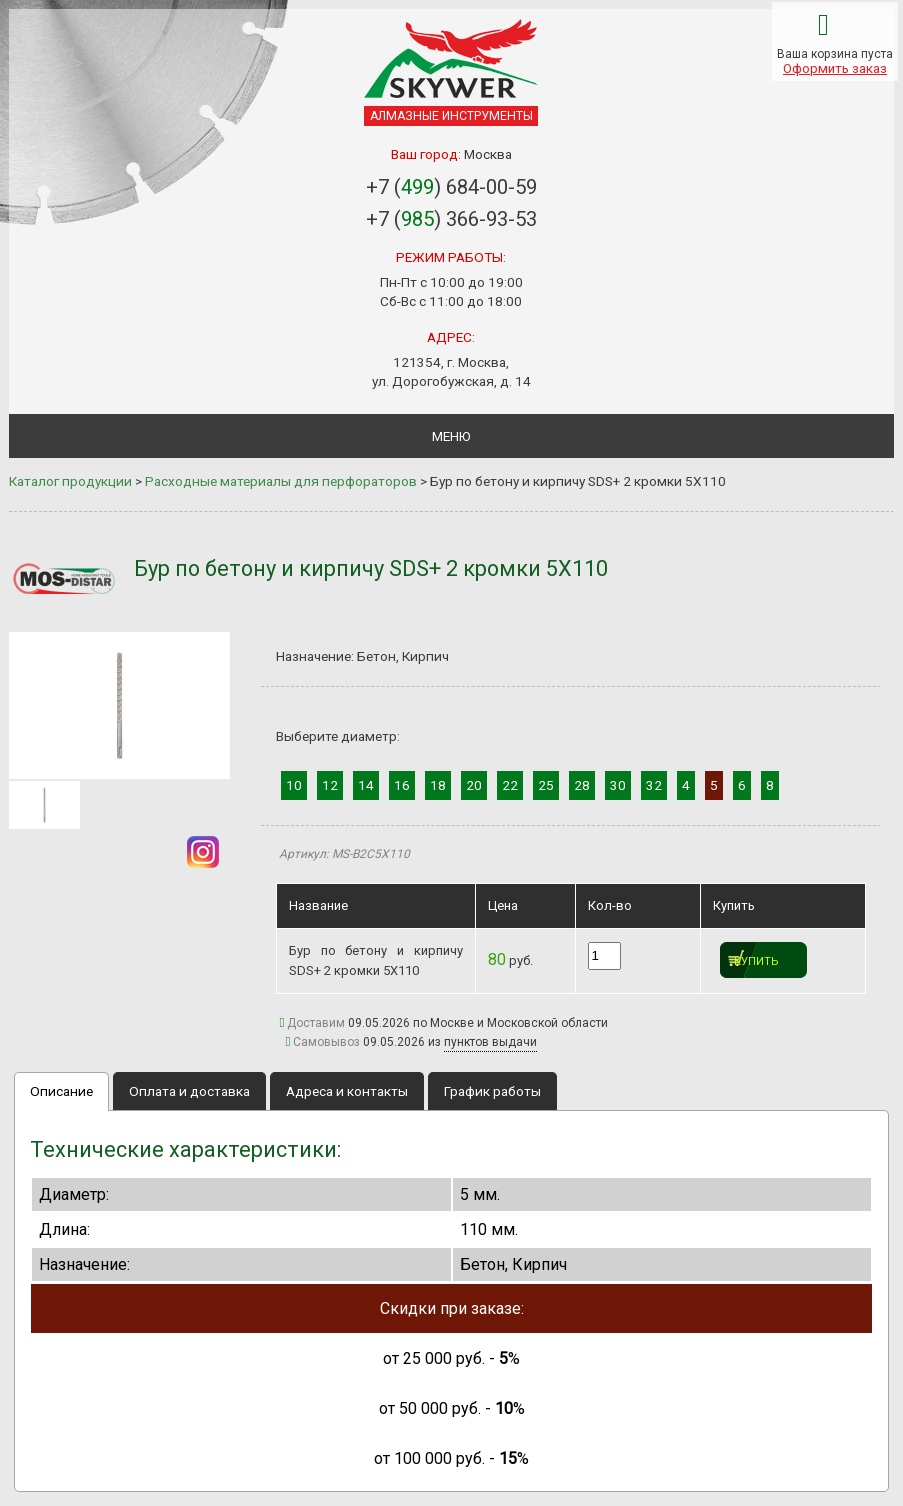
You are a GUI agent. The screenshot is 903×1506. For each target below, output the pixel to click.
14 (366, 785)
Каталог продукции (70, 481)
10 (294, 785)
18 (438, 785)
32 (654, 785)
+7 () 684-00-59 (451, 187)
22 (510, 785)
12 (330, 785)
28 (582, 785)
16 (402, 785)
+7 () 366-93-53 (451, 219)
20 (474, 785)
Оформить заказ (835, 68)
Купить (756, 961)
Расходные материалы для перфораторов (281, 481)
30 (618, 785)
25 (546, 785)
